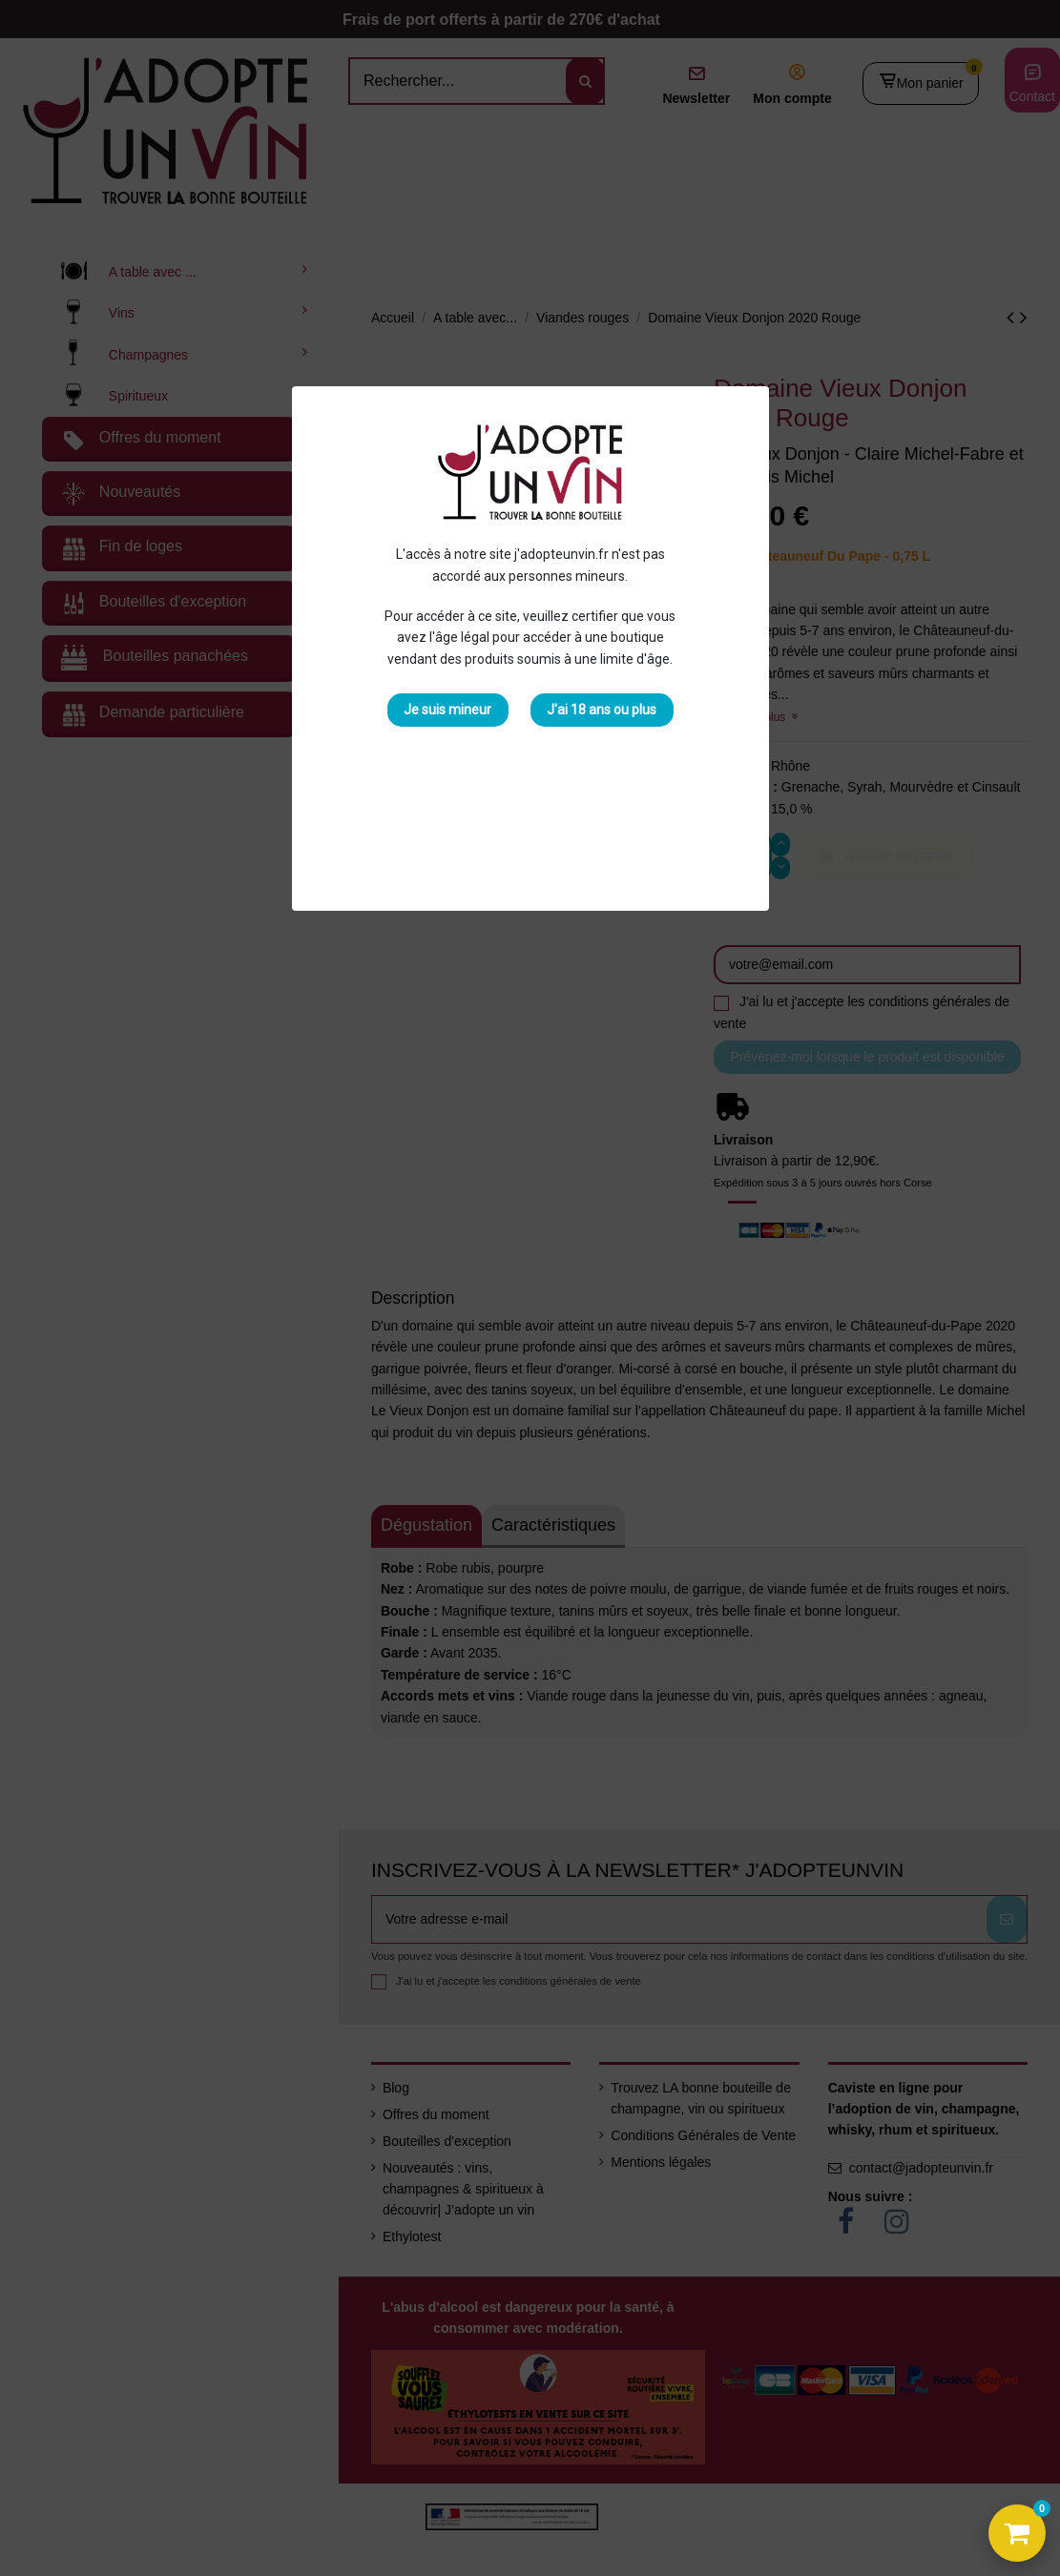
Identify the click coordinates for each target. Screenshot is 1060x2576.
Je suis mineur (447, 709)
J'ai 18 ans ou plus (601, 709)
